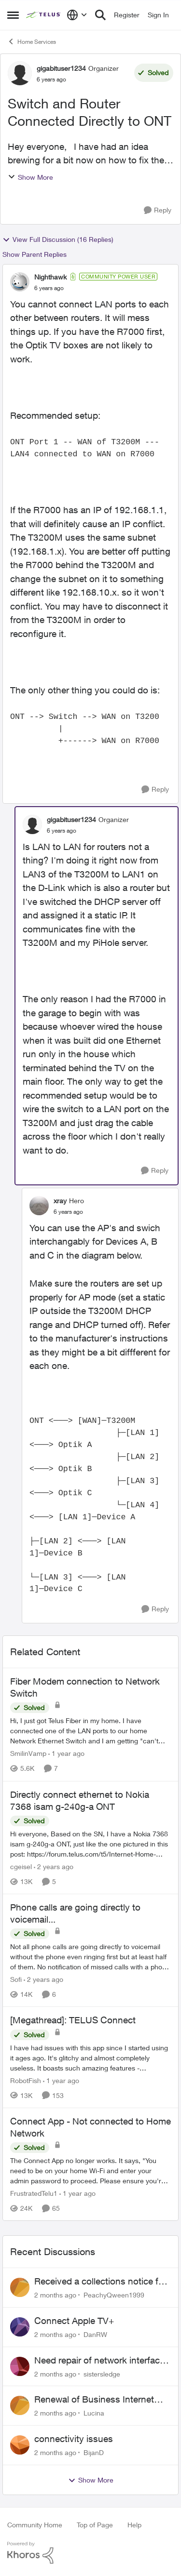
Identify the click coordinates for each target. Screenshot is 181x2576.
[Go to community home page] (44, 15)
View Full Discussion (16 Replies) (57, 239)
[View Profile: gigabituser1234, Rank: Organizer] (20, 73)
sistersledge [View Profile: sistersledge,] (102, 2373)
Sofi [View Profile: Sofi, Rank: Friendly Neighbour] (16, 1979)
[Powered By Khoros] (90, 2553)
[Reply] (157, 210)
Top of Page (95, 2525)
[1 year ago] (66, 1754)
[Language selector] (77, 15)
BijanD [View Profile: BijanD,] (94, 2452)
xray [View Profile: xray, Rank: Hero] (60, 1200)
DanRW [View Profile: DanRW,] (95, 2334)
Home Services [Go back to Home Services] (31, 41)
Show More (30, 177)
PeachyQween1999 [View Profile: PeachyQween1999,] (114, 2295)
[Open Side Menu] (13, 15)
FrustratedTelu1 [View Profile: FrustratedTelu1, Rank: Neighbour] (33, 2193)
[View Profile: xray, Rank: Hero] (39, 1205)
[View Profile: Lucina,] (19, 2405)
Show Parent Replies (34, 254)
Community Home (34, 2525)
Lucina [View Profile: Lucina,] (94, 2413)
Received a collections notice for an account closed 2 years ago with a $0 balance (100, 2281)
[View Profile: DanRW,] (19, 2327)
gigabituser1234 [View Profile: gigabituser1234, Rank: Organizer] (61, 68)
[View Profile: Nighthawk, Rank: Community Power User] (19, 282)
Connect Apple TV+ (74, 2320)
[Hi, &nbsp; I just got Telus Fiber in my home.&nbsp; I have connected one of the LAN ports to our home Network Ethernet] (90, 1731)
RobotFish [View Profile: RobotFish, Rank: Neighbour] (25, 2080)
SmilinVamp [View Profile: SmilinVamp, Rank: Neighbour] (28, 1754)
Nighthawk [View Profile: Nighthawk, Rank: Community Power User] (50, 277)
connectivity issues (73, 2438)
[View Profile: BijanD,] (19, 2445)
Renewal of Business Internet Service (94, 2399)
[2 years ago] (53, 1866)
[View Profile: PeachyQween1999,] (19, 2287)
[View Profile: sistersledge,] (19, 2366)
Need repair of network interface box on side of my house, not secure (99, 2360)
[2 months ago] (55, 2295)
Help (134, 2525)
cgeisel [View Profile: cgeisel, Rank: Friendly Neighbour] (21, 1866)
